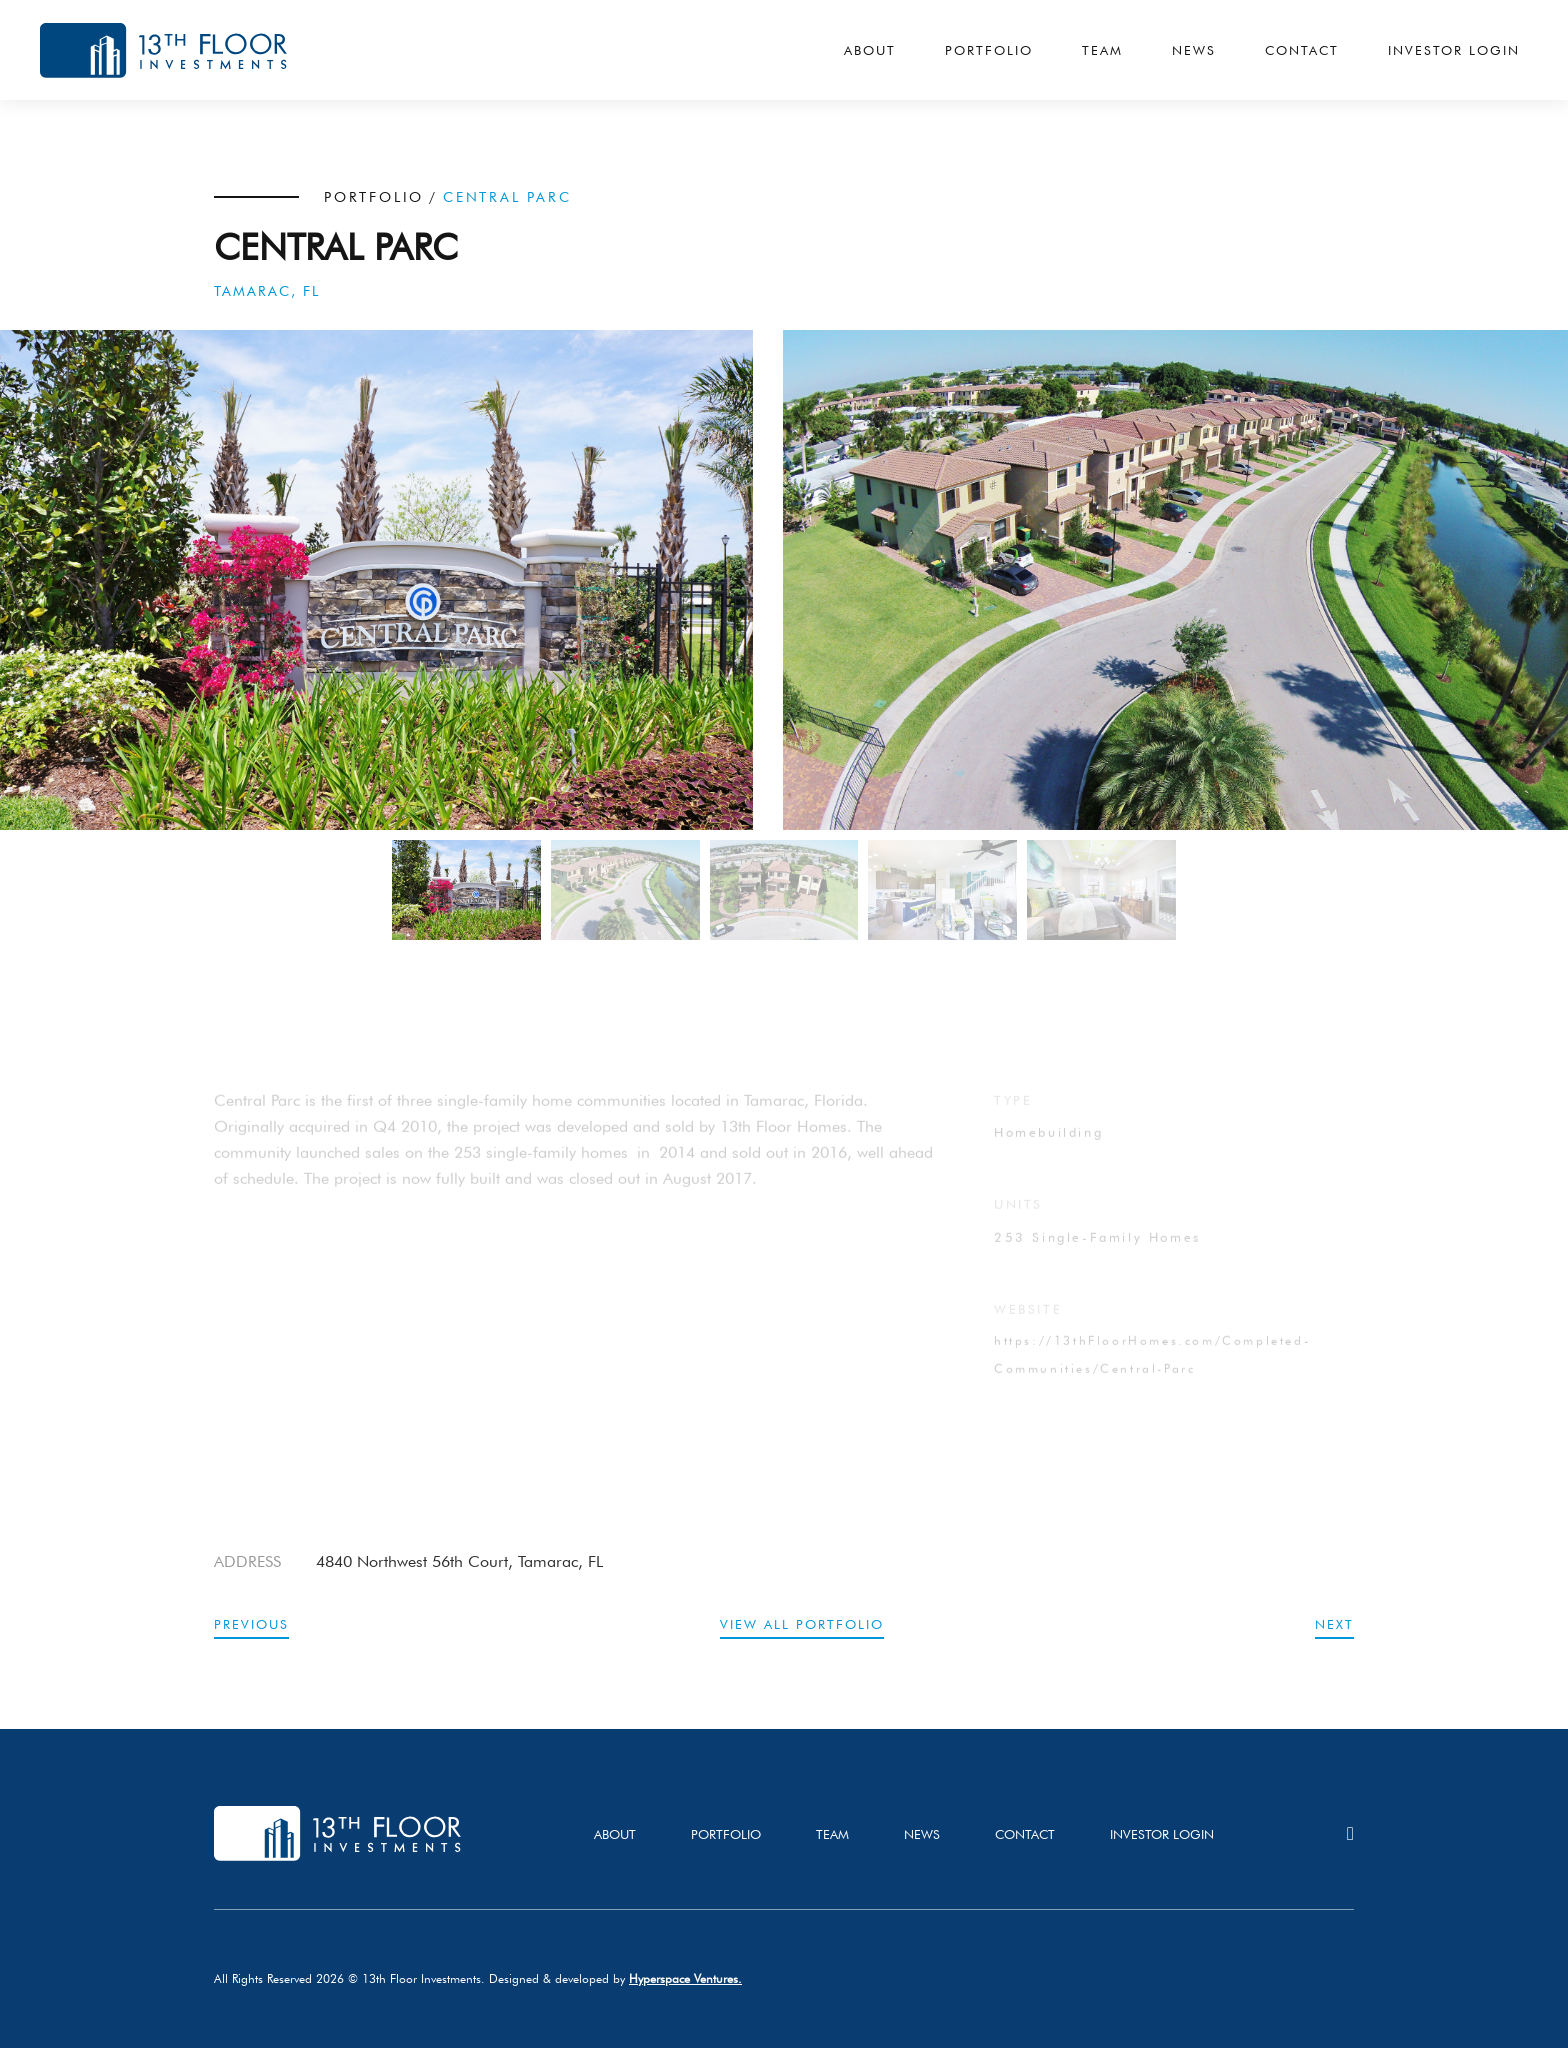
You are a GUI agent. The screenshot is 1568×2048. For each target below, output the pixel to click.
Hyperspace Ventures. (685, 1978)
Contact (1302, 50)
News (1194, 50)
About (870, 50)
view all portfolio (802, 1624)
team (832, 1834)
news (922, 1834)
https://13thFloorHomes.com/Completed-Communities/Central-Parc (1152, 1368)
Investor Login (1454, 50)
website (1028, 1323)
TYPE (1013, 1114)
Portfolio (989, 50)
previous (251, 1624)
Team (1102, 50)
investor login (1162, 1834)
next (1334, 1624)
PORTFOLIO (374, 197)
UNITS (1018, 1218)
